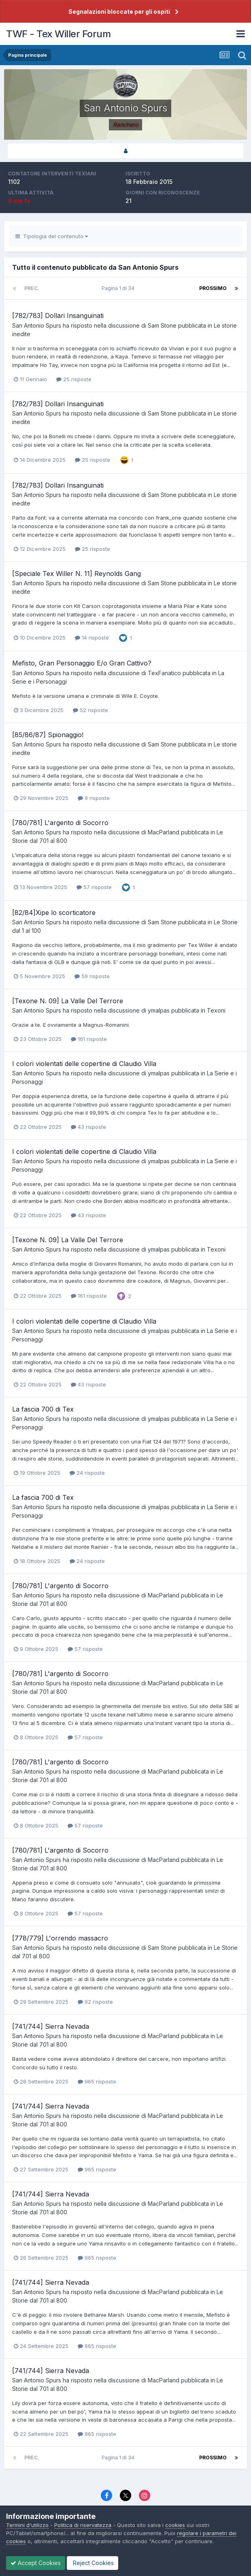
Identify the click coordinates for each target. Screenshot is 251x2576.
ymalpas (159, 1010)
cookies (175, 2525)
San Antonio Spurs (36, 325)
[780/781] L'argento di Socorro (60, 823)
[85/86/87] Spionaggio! (47, 735)
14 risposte (92, 637)
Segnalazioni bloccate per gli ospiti (119, 11)
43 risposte (88, 1127)
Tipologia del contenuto (51, 236)
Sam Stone (162, 325)
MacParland (163, 832)
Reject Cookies (92, 2562)
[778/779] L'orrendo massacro (60, 1938)
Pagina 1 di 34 (119, 288)
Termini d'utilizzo (27, 2525)
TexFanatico (164, 673)
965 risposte (97, 2081)
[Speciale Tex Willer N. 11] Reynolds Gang (76, 573)
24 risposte (87, 1472)
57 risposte (94, 887)
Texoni (216, 1010)
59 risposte (92, 976)
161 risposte (89, 1039)
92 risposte (95, 2001)
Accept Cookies (36, 2562)
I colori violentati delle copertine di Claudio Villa (84, 1064)
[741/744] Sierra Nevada (50, 2026)
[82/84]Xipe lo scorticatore (54, 912)
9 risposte (94, 798)
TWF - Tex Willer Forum (58, 34)
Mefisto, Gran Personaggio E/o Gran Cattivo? (81, 663)
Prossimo (213, 288)
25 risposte (73, 379)
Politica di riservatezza (82, 2525)
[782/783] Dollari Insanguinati (58, 315)
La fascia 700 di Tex (43, 1409)
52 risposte (90, 710)
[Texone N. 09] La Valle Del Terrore (67, 1001)
